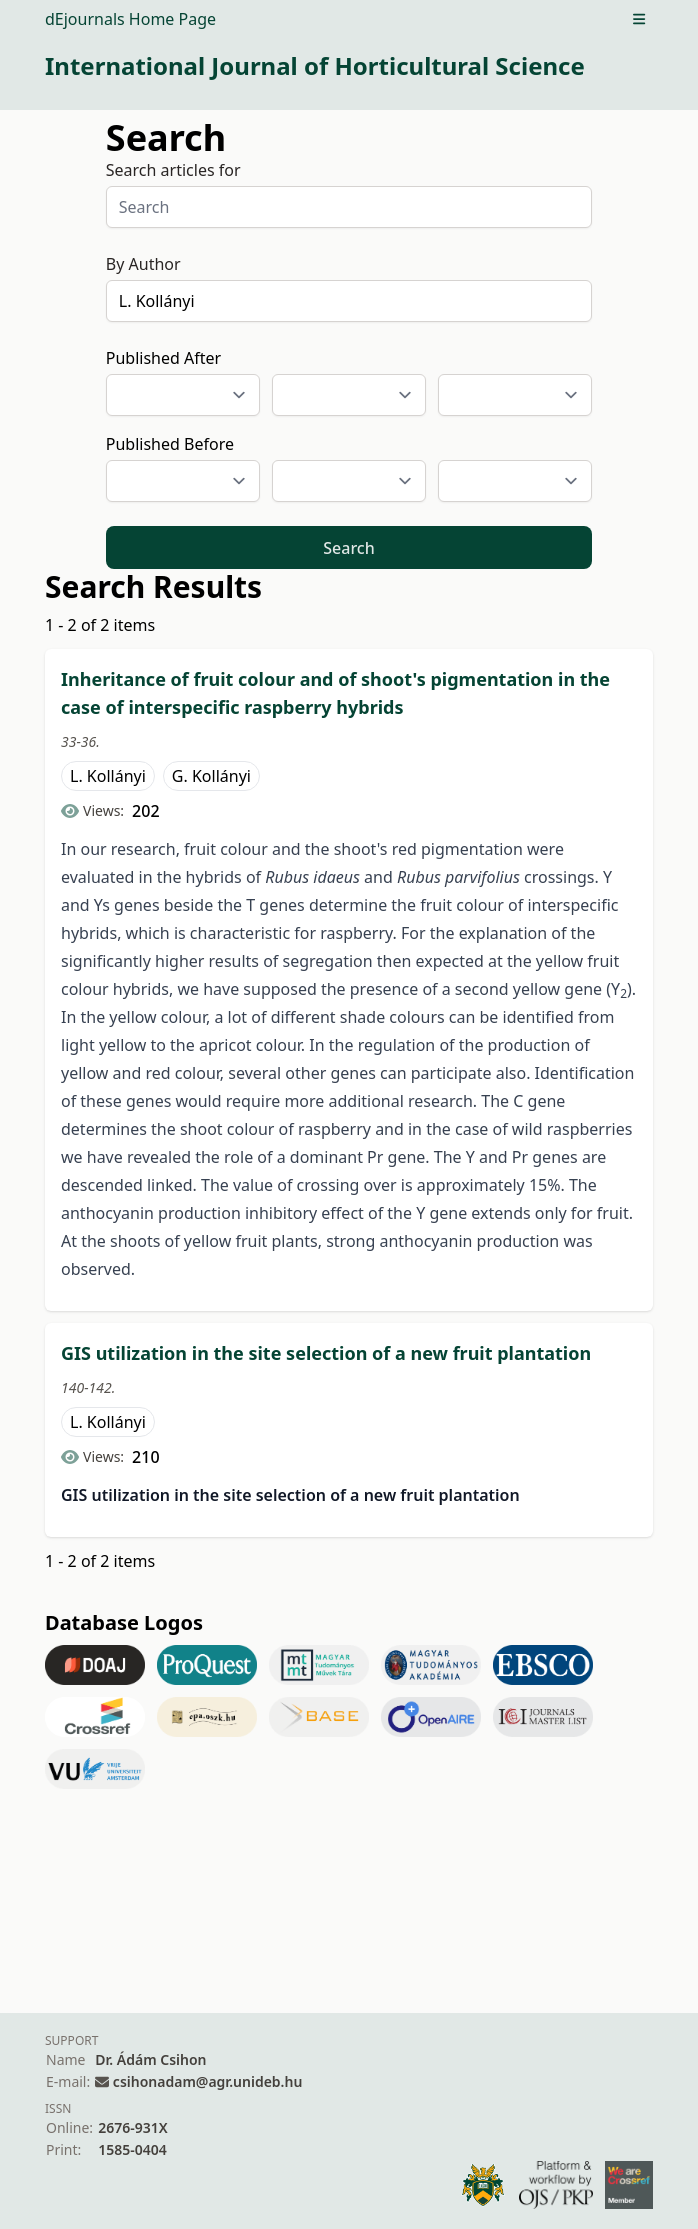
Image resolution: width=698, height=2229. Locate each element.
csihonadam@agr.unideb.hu (207, 2081)
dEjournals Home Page (130, 19)
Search (348, 548)
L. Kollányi (108, 776)
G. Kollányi (211, 776)
